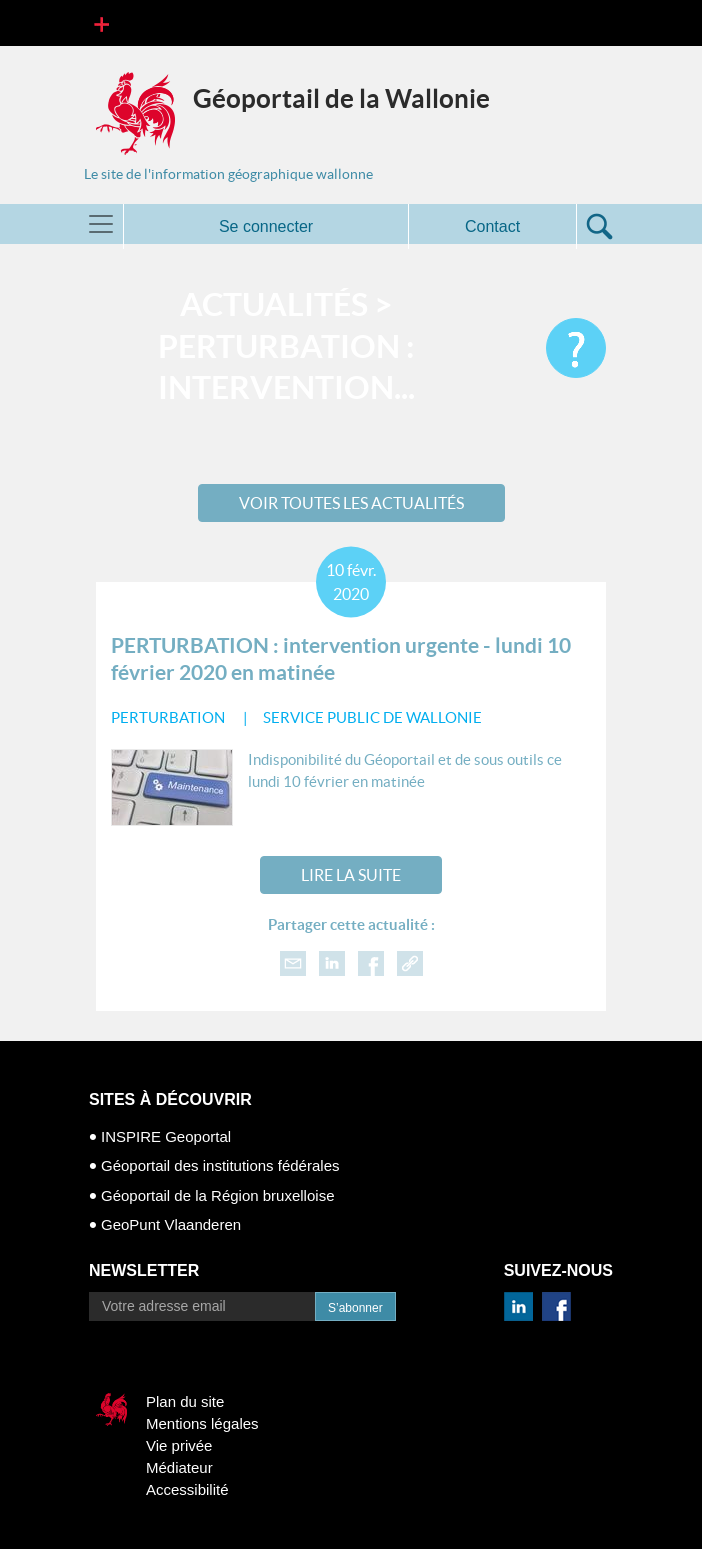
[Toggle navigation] (101, 23)
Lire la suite (351, 875)
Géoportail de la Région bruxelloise (217, 1195)
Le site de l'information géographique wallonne (228, 174)
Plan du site (185, 1401)
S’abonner (355, 1308)
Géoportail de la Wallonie (341, 98)
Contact (492, 226)
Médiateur (179, 1467)
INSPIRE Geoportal (166, 1136)
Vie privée (179, 1445)
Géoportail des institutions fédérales (220, 1165)
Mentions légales (202, 1423)
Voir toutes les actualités (351, 503)
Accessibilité (187, 1489)
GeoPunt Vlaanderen (171, 1224)
